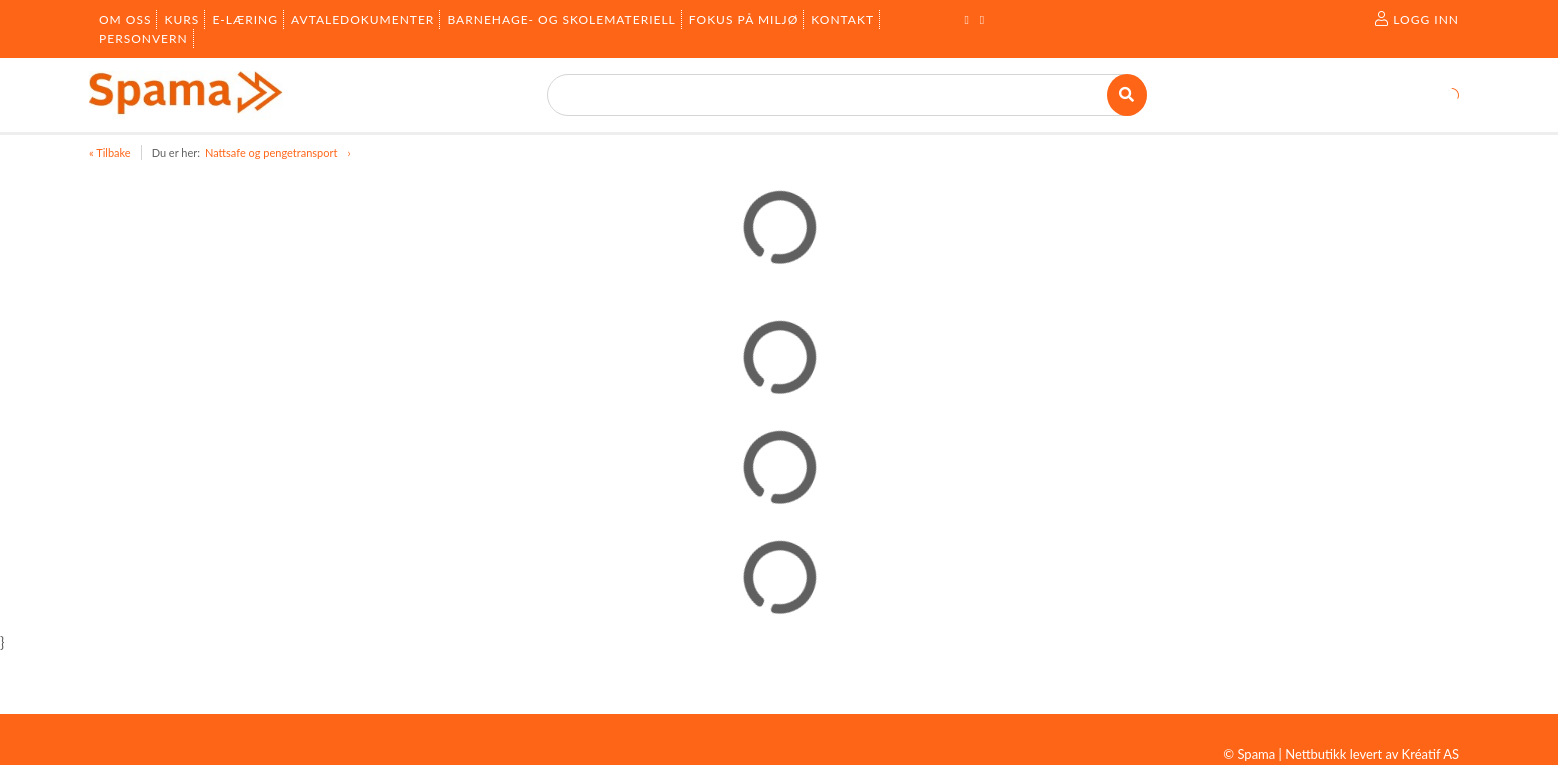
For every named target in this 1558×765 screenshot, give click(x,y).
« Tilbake (110, 152)
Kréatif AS (1430, 754)
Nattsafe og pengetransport (271, 152)
